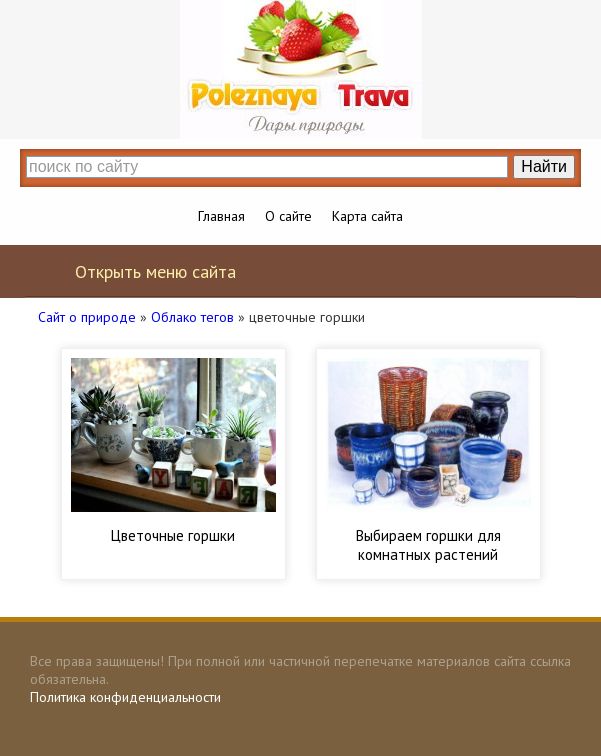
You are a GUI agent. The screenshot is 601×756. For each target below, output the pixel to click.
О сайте (288, 216)
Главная (221, 216)
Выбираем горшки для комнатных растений (428, 545)
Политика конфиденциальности (125, 697)
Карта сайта (367, 216)
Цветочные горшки (173, 535)
